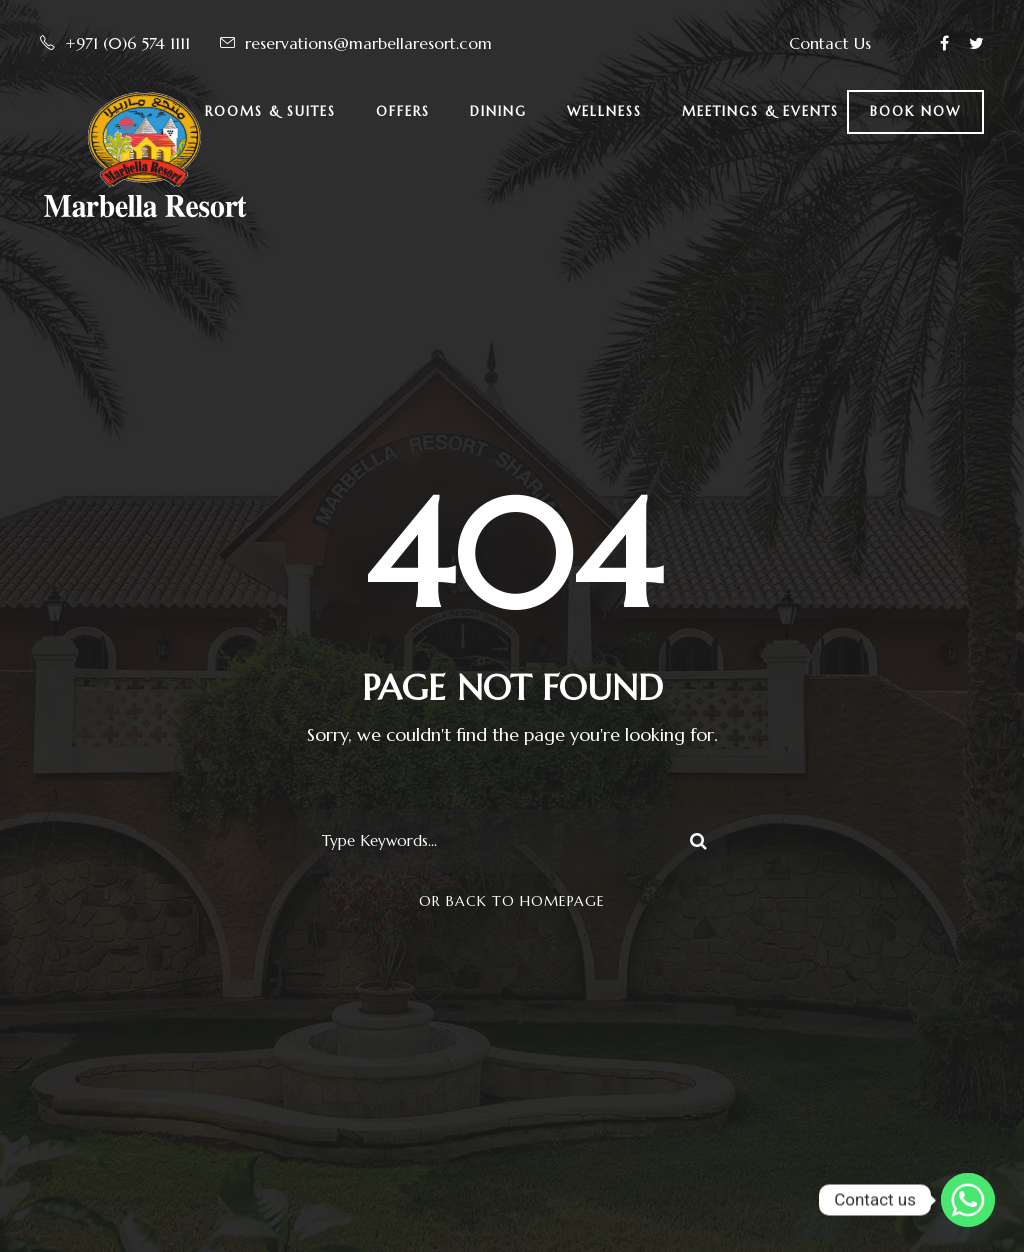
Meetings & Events (760, 111)
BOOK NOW (915, 111)
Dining (498, 111)
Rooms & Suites (270, 111)
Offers (403, 111)
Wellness (604, 111)
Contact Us (830, 43)
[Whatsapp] (968, 1200)
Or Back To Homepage (512, 901)
